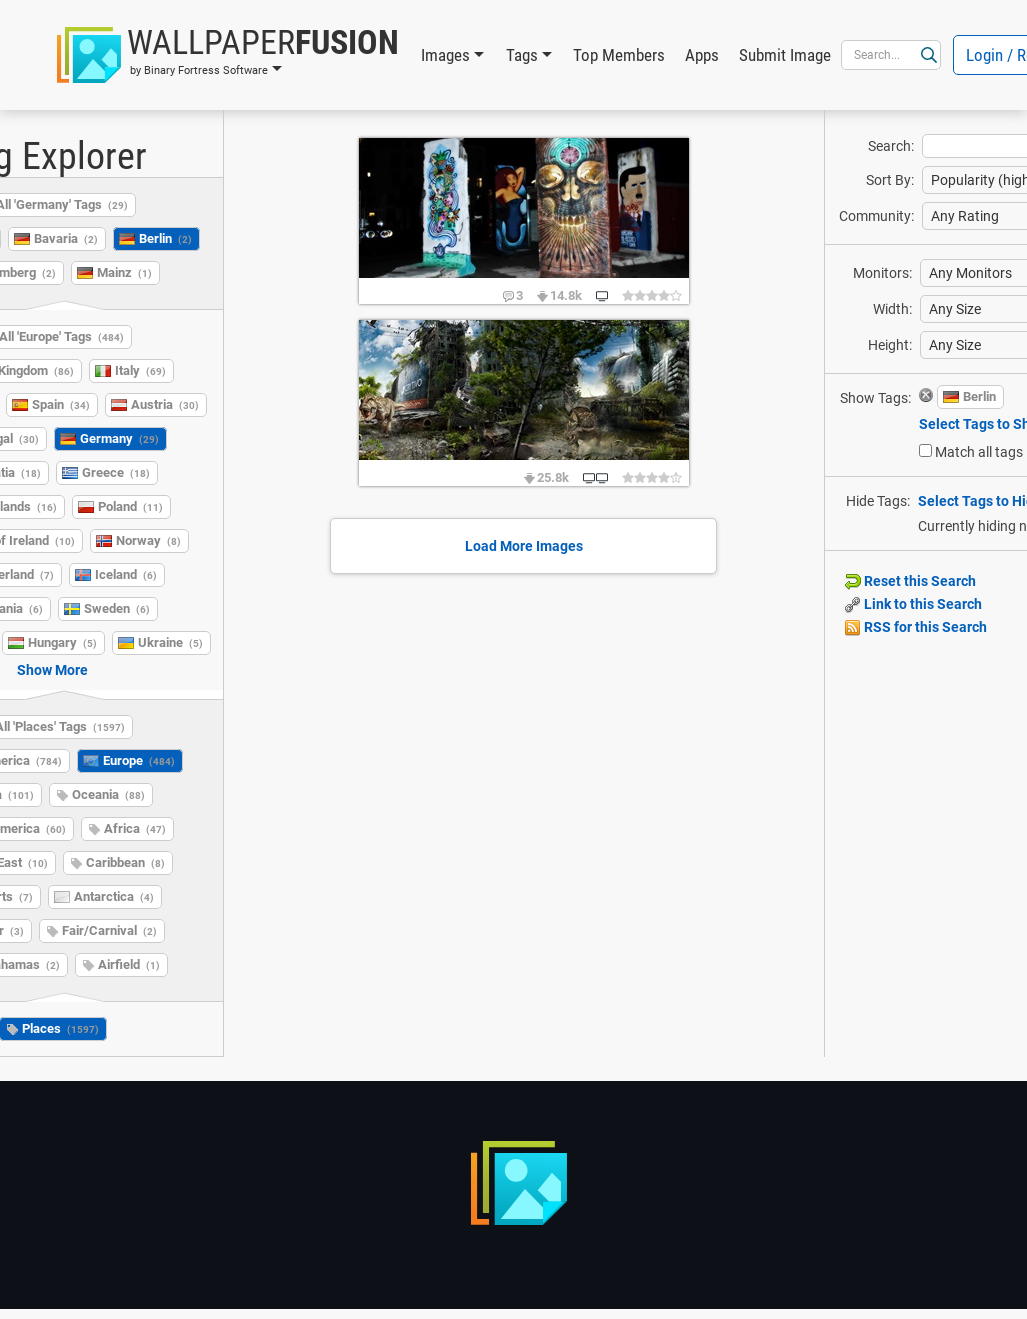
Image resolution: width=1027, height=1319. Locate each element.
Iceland (126, 574)
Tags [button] (522, 55)
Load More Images (524, 546)
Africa (135, 828)
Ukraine (170, 642)
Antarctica (114, 896)
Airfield (129, 964)
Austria (165, 404)
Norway (148, 540)
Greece (116, 472)
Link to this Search (913, 604)
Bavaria (66, 238)
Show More (52, 670)
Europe (139, 760)
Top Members (619, 55)
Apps (702, 55)
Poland (130, 506)
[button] (228, 55)
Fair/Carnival (109, 930)
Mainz (124, 272)
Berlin (165, 238)
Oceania (108, 794)
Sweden (117, 608)
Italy (140, 370)
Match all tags (979, 452)
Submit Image (785, 55)
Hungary (62, 642)
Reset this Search (910, 581)
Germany (119, 438)
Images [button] (445, 55)
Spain (61, 404)
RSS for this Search (916, 627)
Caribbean (125, 862)
